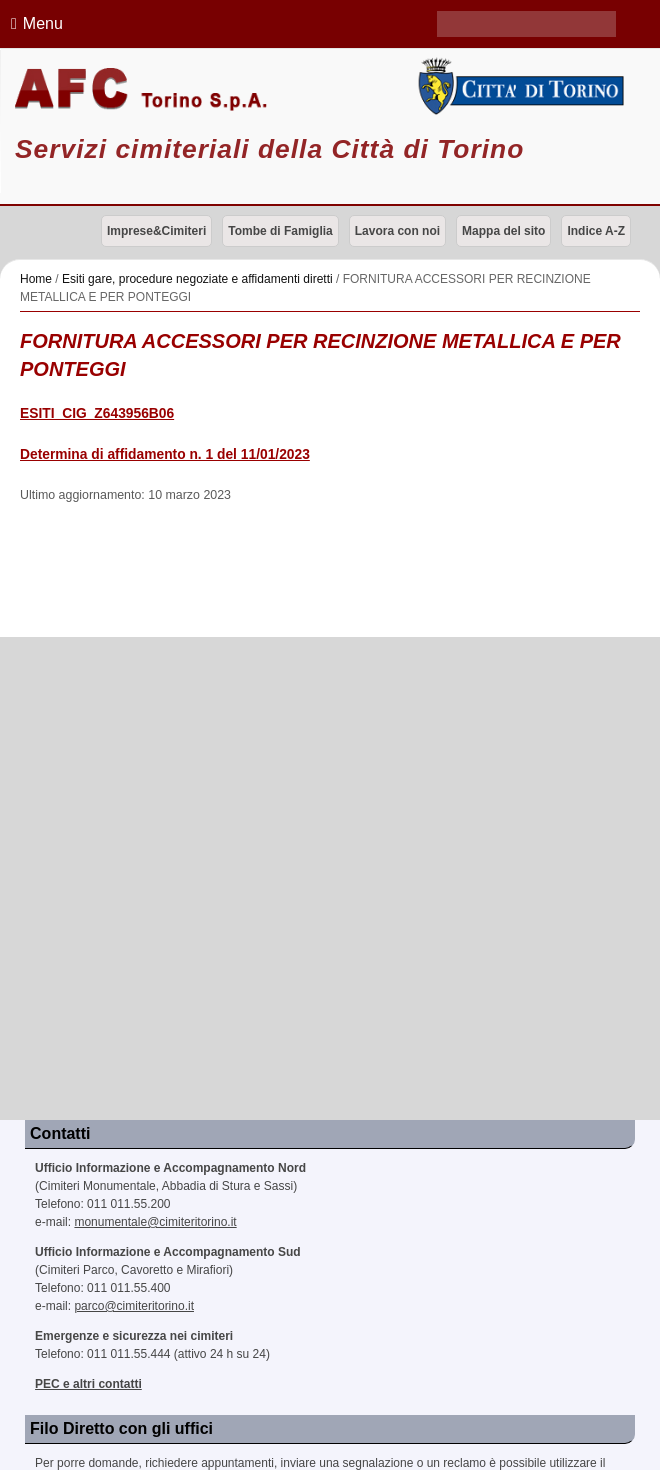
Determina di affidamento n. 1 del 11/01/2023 (165, 454)
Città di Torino (518, 86)
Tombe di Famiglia (280, 231)
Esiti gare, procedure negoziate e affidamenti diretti (197, 279)
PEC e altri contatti (88, 1384)
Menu (34, 23)
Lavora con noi (397, 231)
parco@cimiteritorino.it (134, 1306)
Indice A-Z (596, 231)
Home (36, 279)
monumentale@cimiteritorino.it (155, 1222)
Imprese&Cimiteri (156, 231)
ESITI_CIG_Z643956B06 (97, 413)
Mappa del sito (503, 231)
